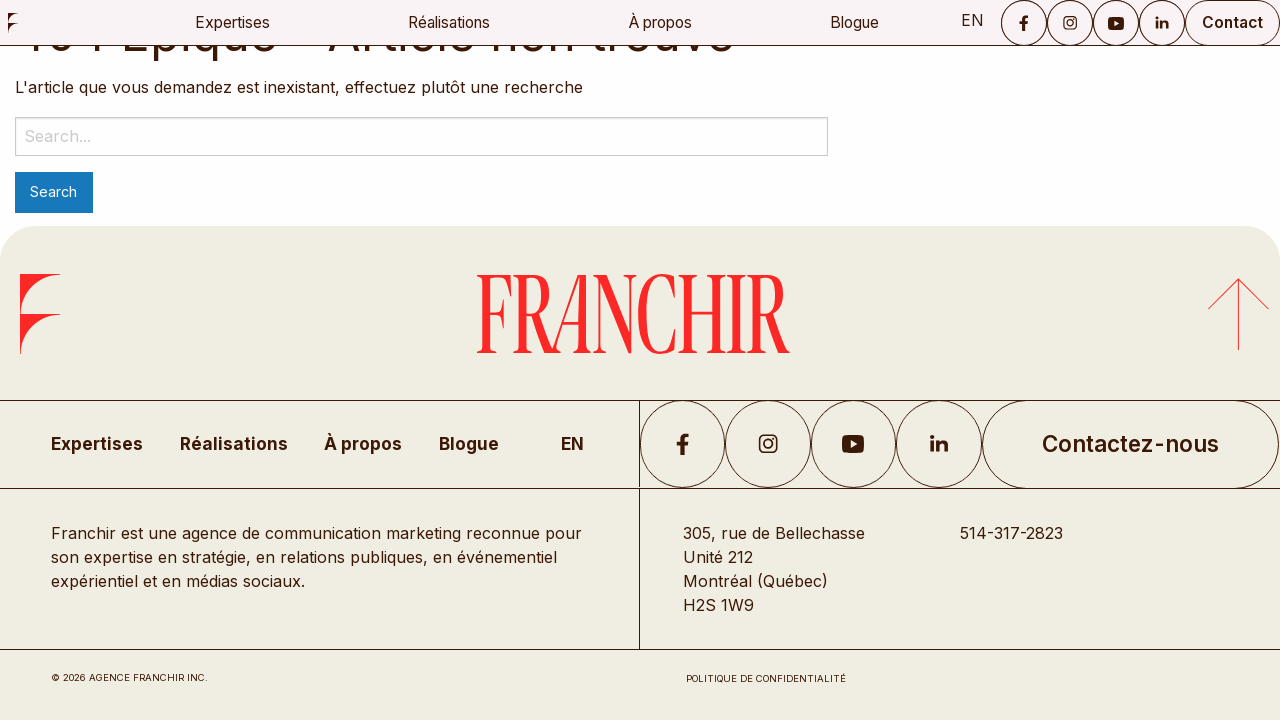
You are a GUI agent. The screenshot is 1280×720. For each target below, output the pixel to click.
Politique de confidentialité (766, 678)
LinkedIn (1162, 23)
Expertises (232, 22)
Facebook (1024, 23)
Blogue (854, 22)
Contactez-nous (1130, 443)
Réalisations (449, 22)
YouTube (1116, 23)
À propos (660, 22)
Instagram (1070, 23)
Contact (1232, 22)
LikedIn (938, 443)
